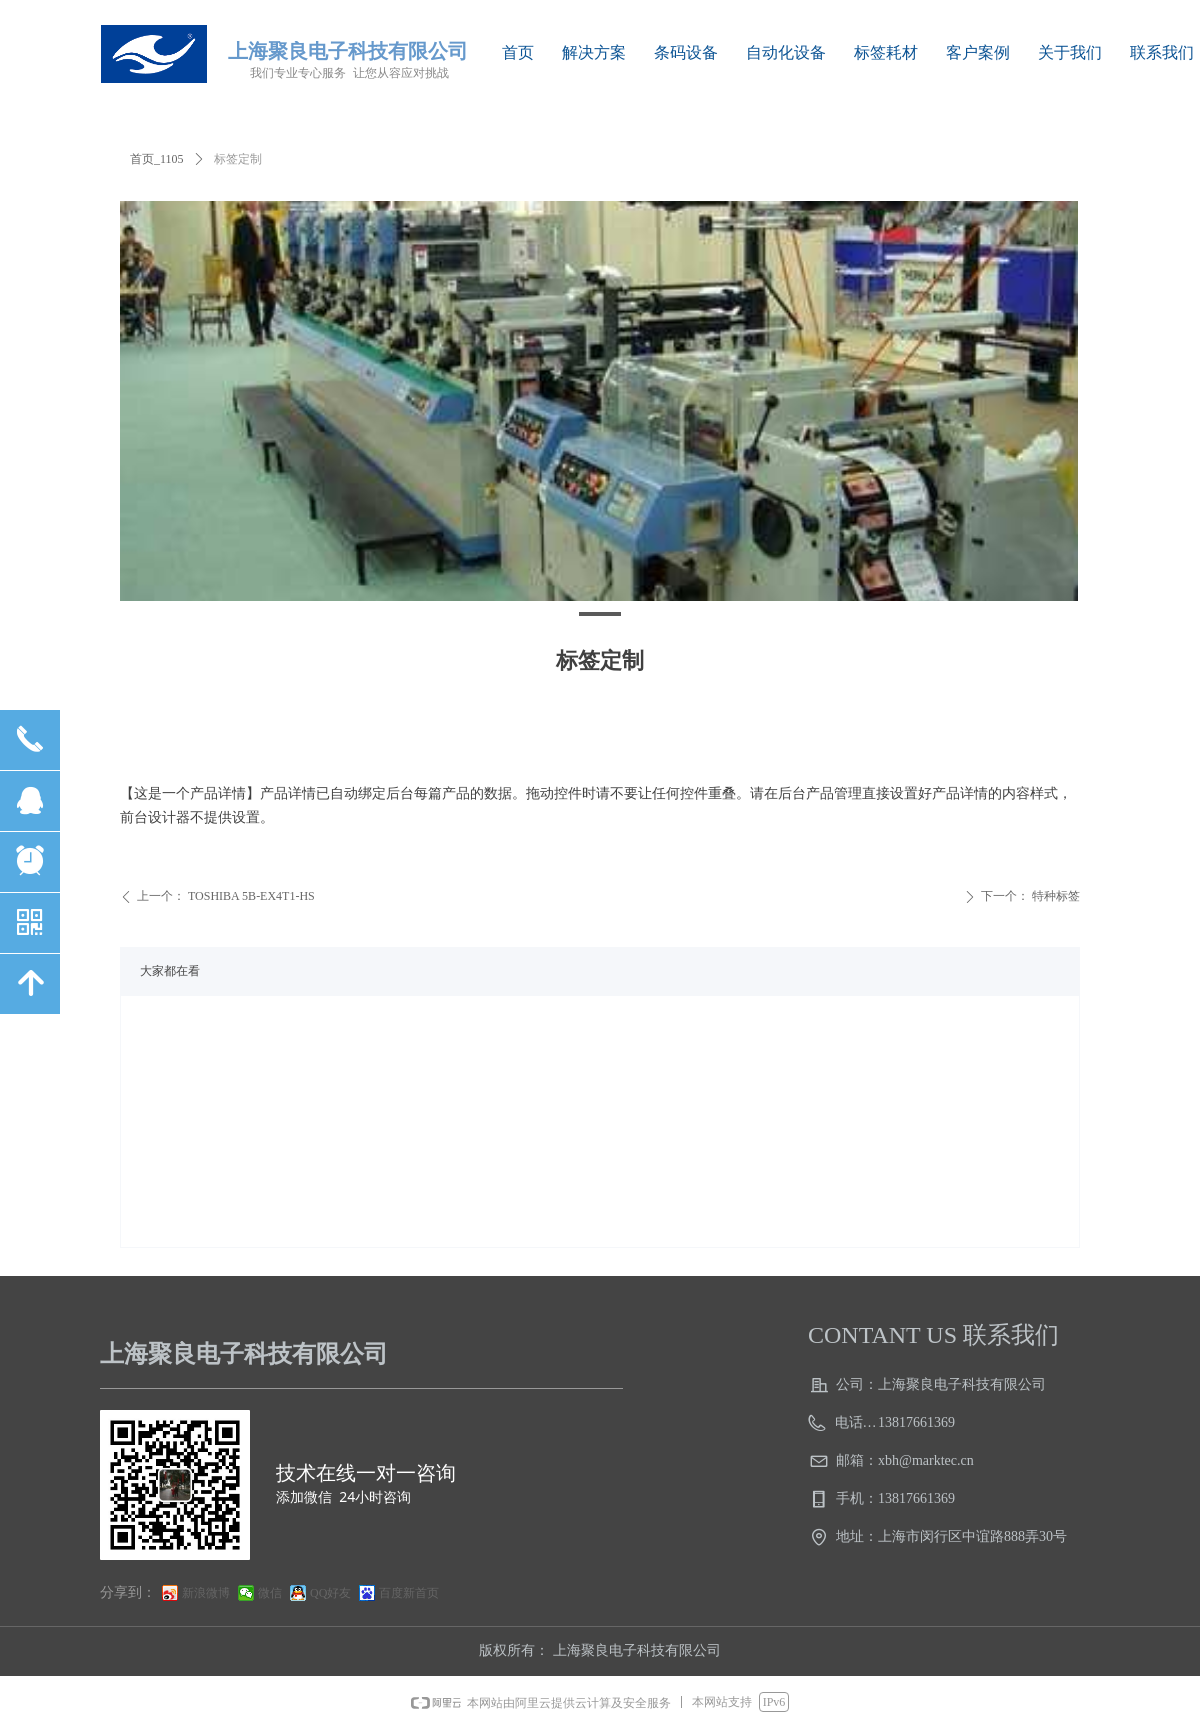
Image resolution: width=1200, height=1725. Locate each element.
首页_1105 (157, 159)
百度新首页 (409, 1593)
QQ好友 (330, 1593)
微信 (270, 1593)
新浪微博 (206, 1593)
